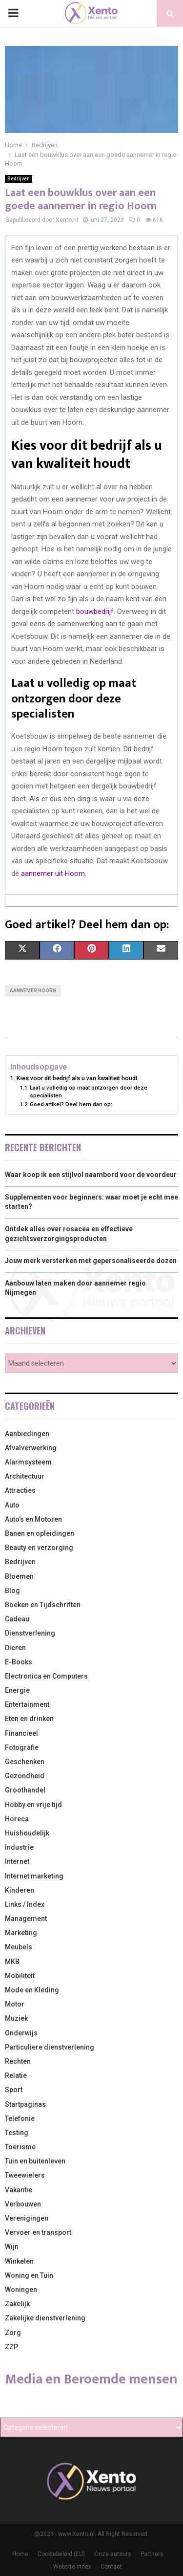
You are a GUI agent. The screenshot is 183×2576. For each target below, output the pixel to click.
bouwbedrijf (95, 611)
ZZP (11, 2347)
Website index (72, 2566)
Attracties (20, 1490)
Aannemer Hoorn (33, 990)
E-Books (18, 1662)
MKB (12, 1961)
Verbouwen (23, 2204)
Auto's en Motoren (33, 1519)
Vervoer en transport (38, 2232)
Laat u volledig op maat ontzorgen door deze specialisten (88, 1091)
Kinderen (19, 1890)
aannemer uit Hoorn (53, 873)
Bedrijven (18, 178)
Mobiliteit (20, 1976)
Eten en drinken (29, 1719)
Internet (17, 1861)
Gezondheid (24, 1776)
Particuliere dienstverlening (49, 2047)
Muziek (16, 2018)
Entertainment (27, 1704)
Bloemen (19, 1576)
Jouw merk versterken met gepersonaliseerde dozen (91, 1261)
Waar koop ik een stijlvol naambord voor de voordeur (91, 1175)
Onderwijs (21, 2033)
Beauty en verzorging (39, 1547)
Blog (12, 1590)
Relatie (16, 2075)
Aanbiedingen (27, 1434)
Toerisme (20, 2147)
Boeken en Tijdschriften (43, 1605)
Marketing (21, 1933)
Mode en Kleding (32, 1990)
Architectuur (24, 1476)
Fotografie (22, 1747)
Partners (152, 2554)
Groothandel (25, 1790)
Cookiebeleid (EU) (61, 2554)
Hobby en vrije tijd (33, 1805)
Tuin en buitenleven (35, 2161)
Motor (14, 2004)
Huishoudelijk (27, 1833)
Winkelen (19, 2261)
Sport (13, 2090)
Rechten (18, 2061)
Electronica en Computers (46, 1676)
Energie (17, 1690)
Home (20, 2554)
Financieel (21, 1733)
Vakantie (18, 2190)
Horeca (17, 1819)
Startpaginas (25, 2104)
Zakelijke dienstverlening (45, 2318)
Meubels (18, 1947)
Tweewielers (25, 2175)
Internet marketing (34, 1876)
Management (26, 1918)
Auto (12, 1505)
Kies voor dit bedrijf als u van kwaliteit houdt (77, 1078)
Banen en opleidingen (39, 1533)
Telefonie (20, 2118)
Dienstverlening (30, 1633)
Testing (16, 2133)
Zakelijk (17, 2304)
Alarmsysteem (28, 1462)
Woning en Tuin (29, 2275)
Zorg (13, 2332)
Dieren (15, 1648)
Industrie (19, 1847)
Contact (111, 2566)
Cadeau (17, 1619)
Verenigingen (26, 2218)
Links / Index (24, 1904)
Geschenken (24, 1762)
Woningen (21, 2289)
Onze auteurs (112, 2554)
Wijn (12, 2246)
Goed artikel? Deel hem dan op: (71, 1104)
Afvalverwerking (31, 1448)
